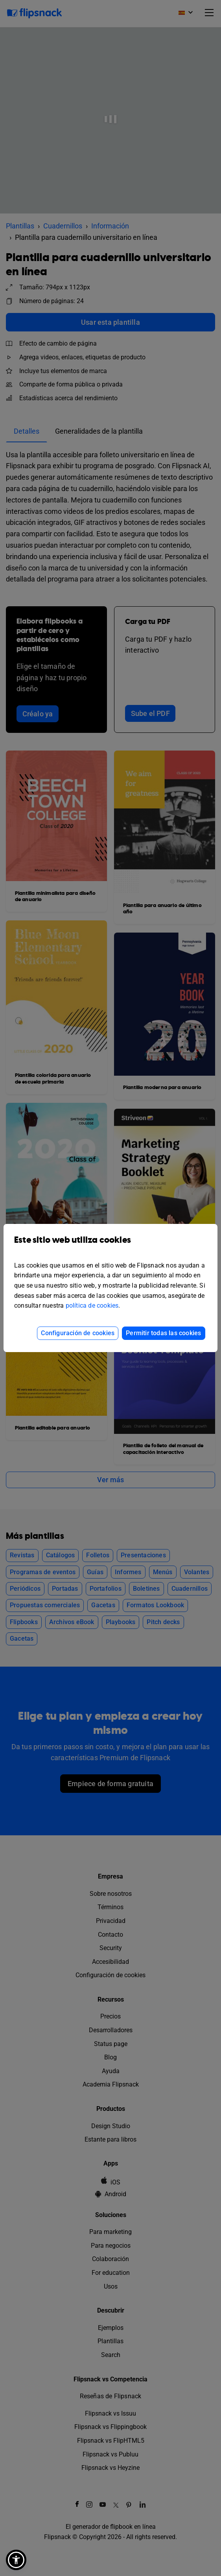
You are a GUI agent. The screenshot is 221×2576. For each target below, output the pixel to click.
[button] (16, 2560)
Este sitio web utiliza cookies (110, 1246)
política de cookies (92, 1305)
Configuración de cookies (77, 1333)
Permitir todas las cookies (163, 1333)
